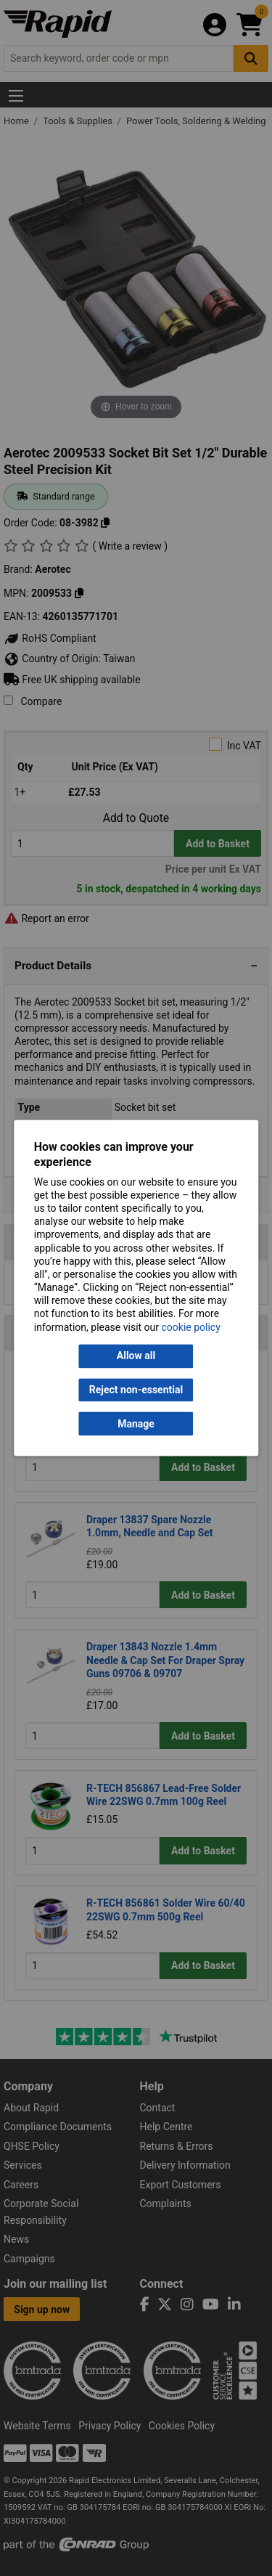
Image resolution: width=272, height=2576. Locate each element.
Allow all (136, 1356)
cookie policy (191, 1327)
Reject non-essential (136, 1389)
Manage (136, 1424)
